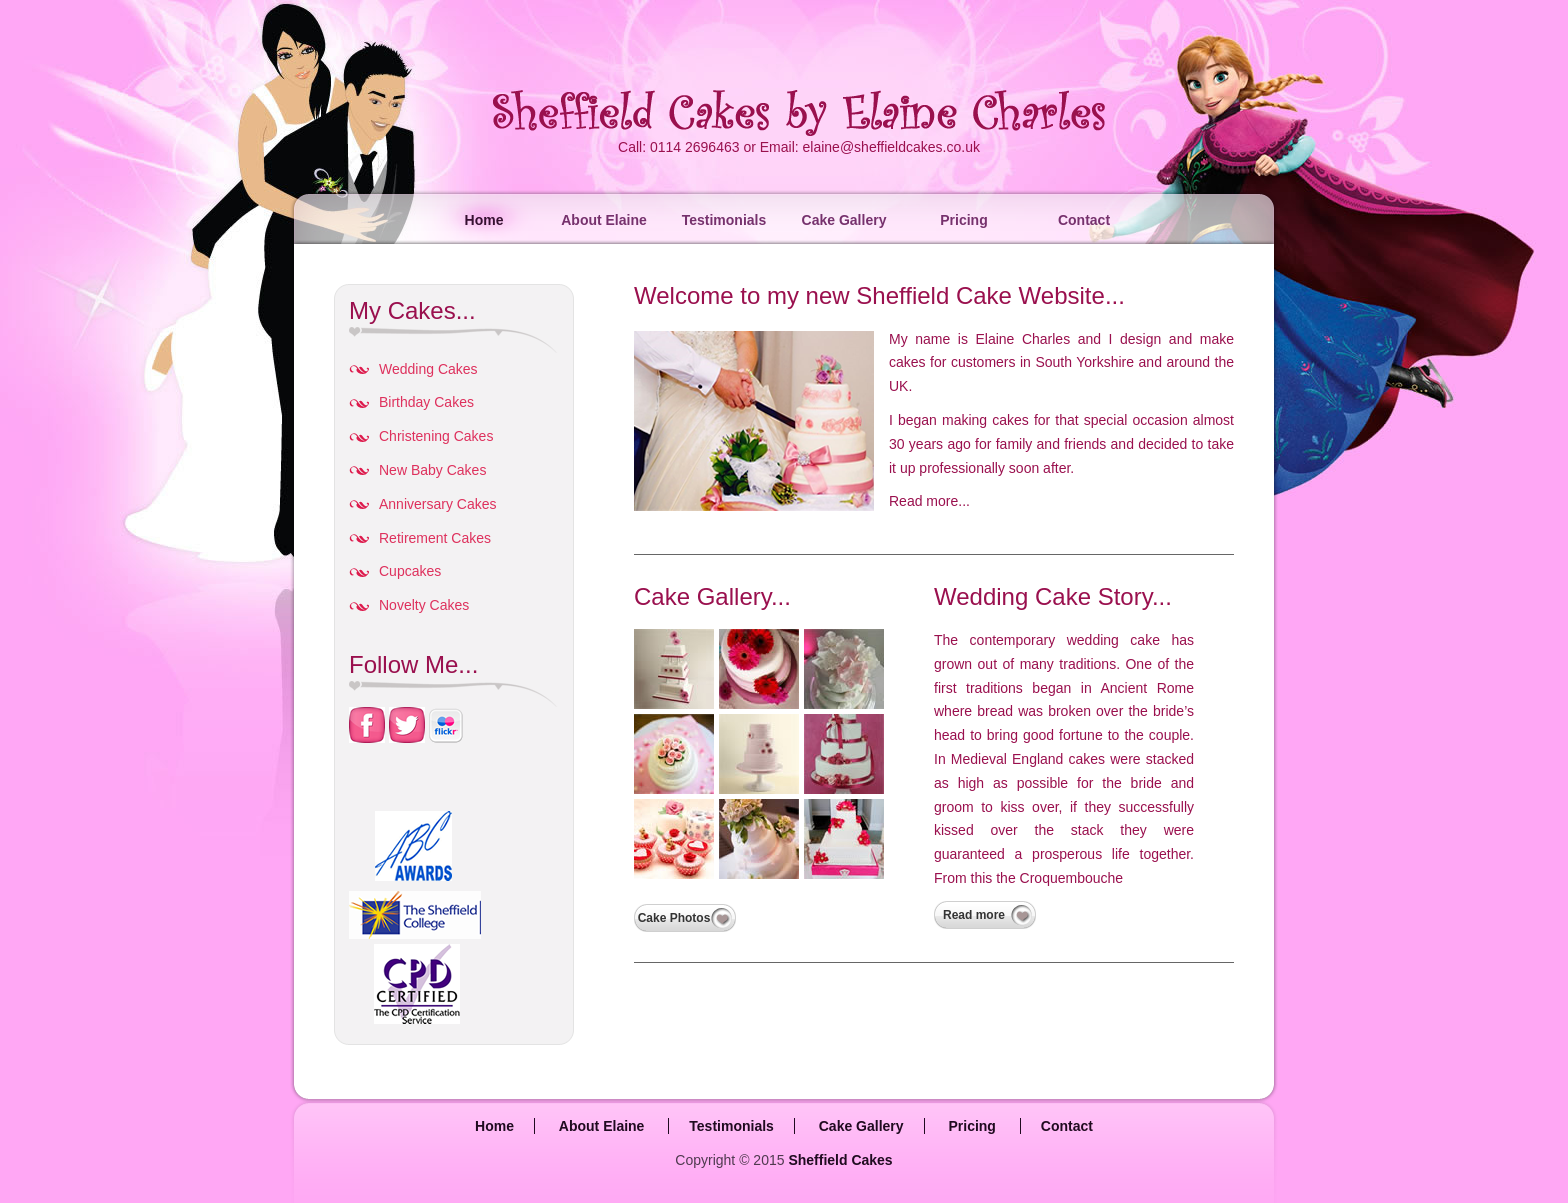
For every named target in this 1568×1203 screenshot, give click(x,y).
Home (484, 220)
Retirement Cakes (435, 538)
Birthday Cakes (426, 402)
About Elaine (604, 220)
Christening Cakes (436, 436)
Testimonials (724, 220)
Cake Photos (674, 918)
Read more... (929, 501)
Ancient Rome (1147, 688)
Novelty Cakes (424, 605)
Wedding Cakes (428, 369)
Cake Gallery (844, 220)
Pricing (963, 220)
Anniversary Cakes (438, 504)
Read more (974, 915)
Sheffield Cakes (840, 1160)
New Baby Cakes (432, 470)
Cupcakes (410, 571)
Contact (1084, 220)
